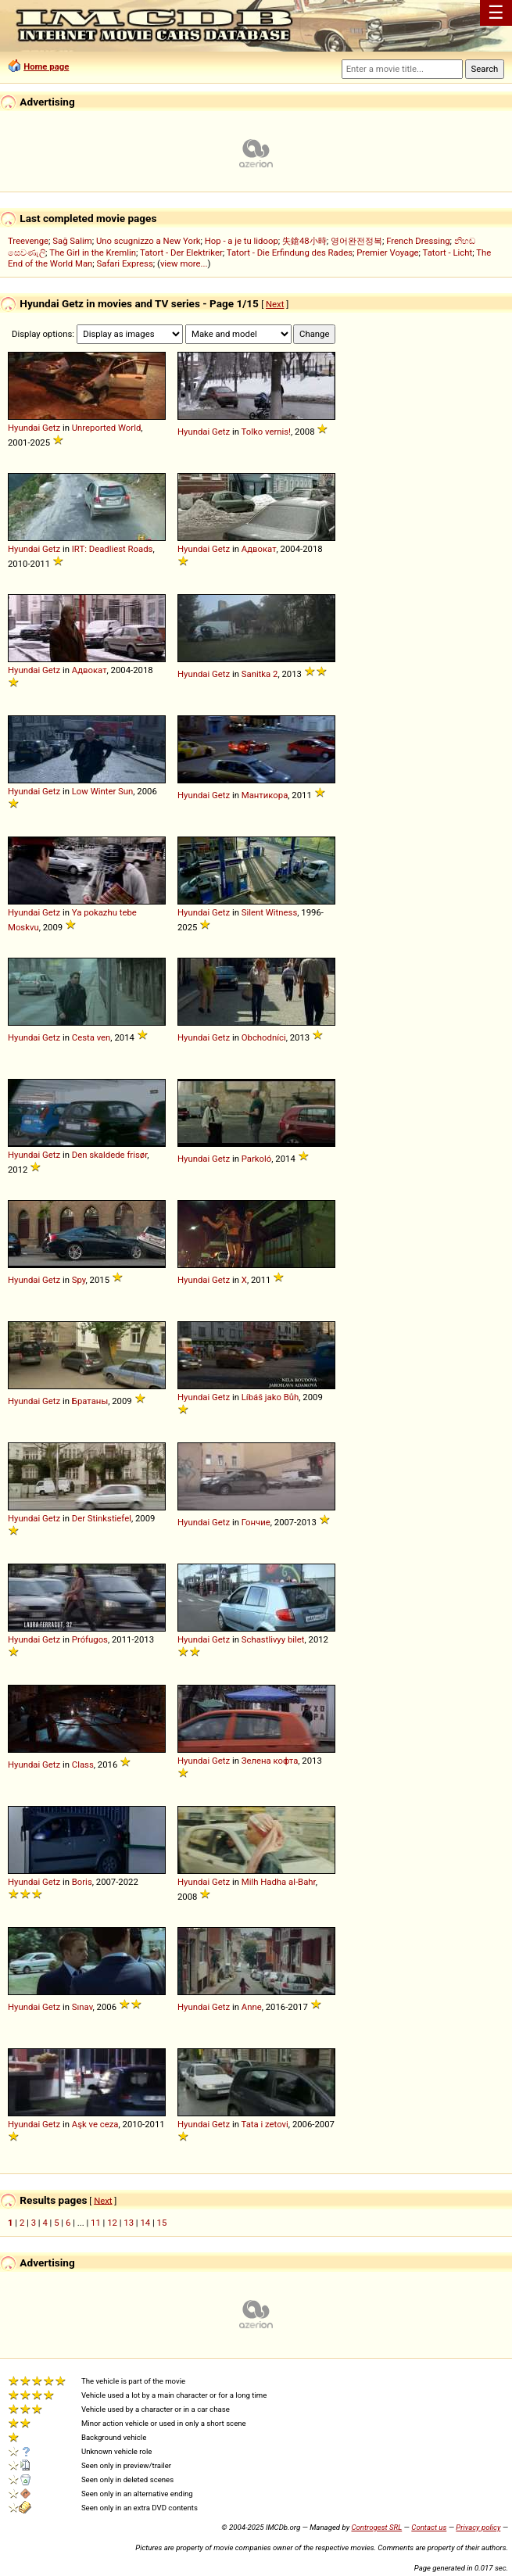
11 (96, 2222)
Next (275, 304)
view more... (184, 263)
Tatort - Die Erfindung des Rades (290, 252)
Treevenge (28, 240)
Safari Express (125, 263)
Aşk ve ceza (95, 2124)
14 (145, 2222)
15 (162, 2222)
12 (112, 2222)
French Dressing (417, 240)
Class (83, 1764)
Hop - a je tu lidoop (241, 240)
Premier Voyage (387, 252)
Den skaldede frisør (110, 1154)
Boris (82, 1881)
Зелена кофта (270, 1760)
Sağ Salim (71, 240)
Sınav (82, 2006)
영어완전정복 (356, 240)
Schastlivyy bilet (273, 1639)
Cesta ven (91, 1037)
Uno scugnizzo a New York (148, 240)
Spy (79, 1279)
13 (129, 2222)
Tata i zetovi (265, 2124)
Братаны (90, 1400)
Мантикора (265, 795)
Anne (252, 2006)
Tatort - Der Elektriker (181, 252)
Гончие (256, 1522)
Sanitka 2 (260, 673)
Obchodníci (264, 1037)
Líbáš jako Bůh (270, 1397)
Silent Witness (269, 912)
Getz (51, 427)
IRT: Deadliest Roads (112, 548)
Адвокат (259, 548)
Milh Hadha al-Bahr (279, 1881)
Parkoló (257, 1158)
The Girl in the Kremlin (92, 252)
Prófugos (90, 1639)
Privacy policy (478, 2527)
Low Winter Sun (103, 791)
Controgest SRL (376, 2527)
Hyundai (24, 427)
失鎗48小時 (304, 240)
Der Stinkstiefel (101, 1518)
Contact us (428, 2527)
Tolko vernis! (266, 431)
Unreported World (106, 427)
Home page (46, 66)
